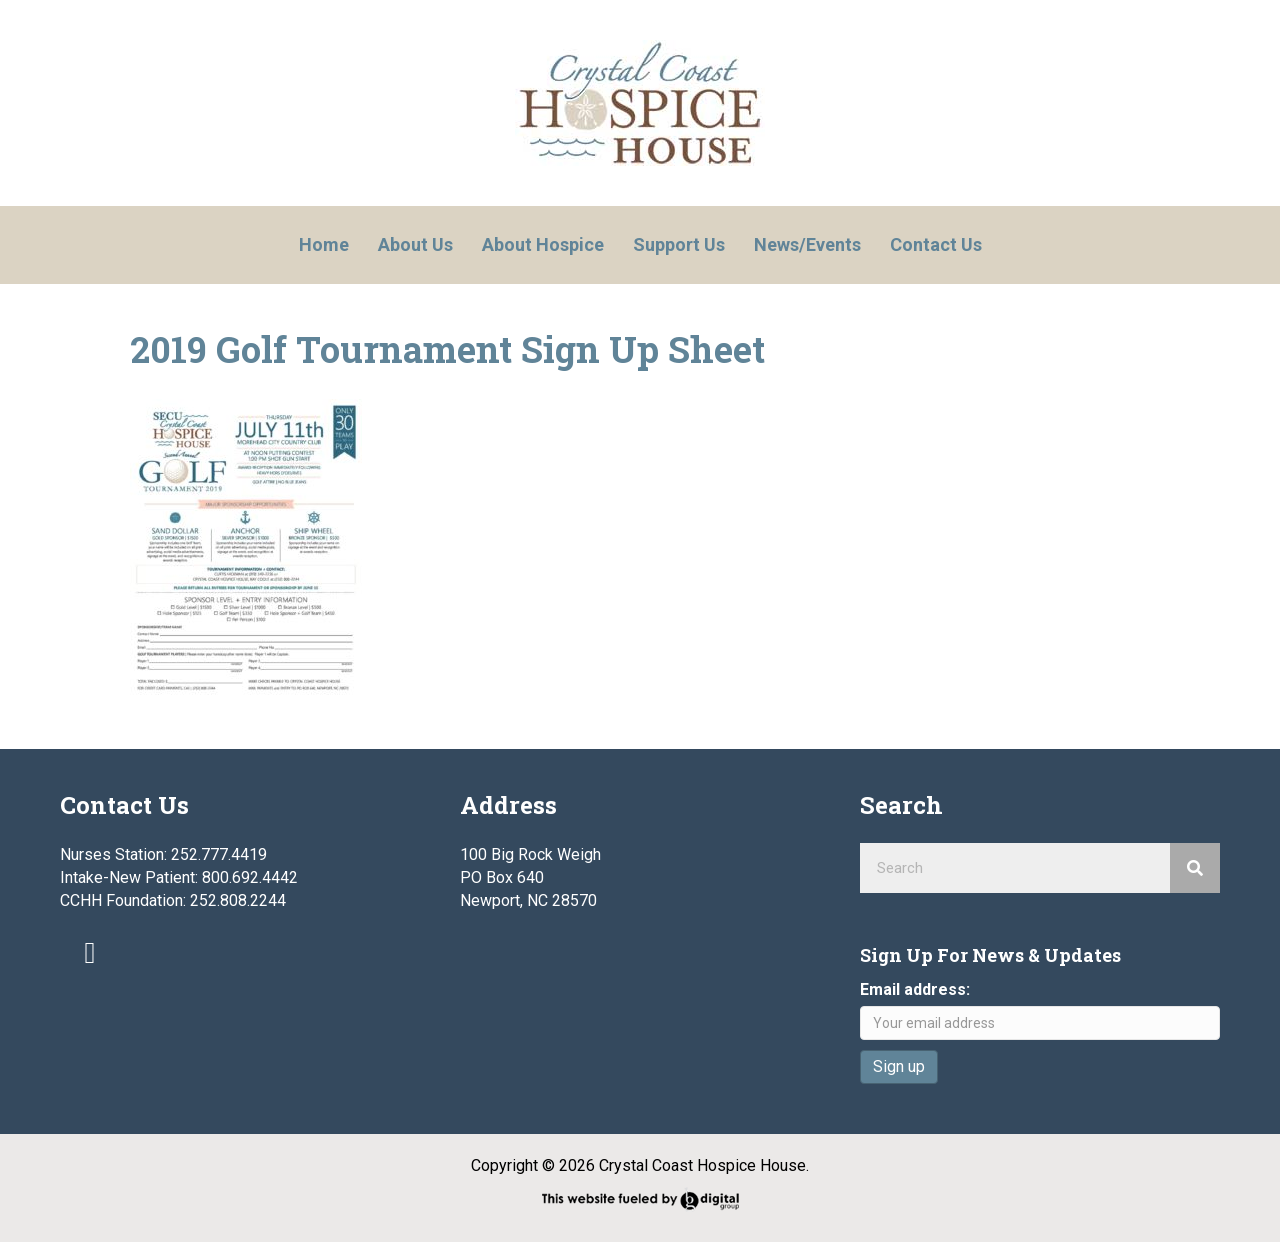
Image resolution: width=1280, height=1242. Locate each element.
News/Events (807, 244)
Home (324, 244)
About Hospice (543, 244)
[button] (90, 953)
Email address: (915, 989)
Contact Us (936, 244)
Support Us (679, 244)
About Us (415, 244)
